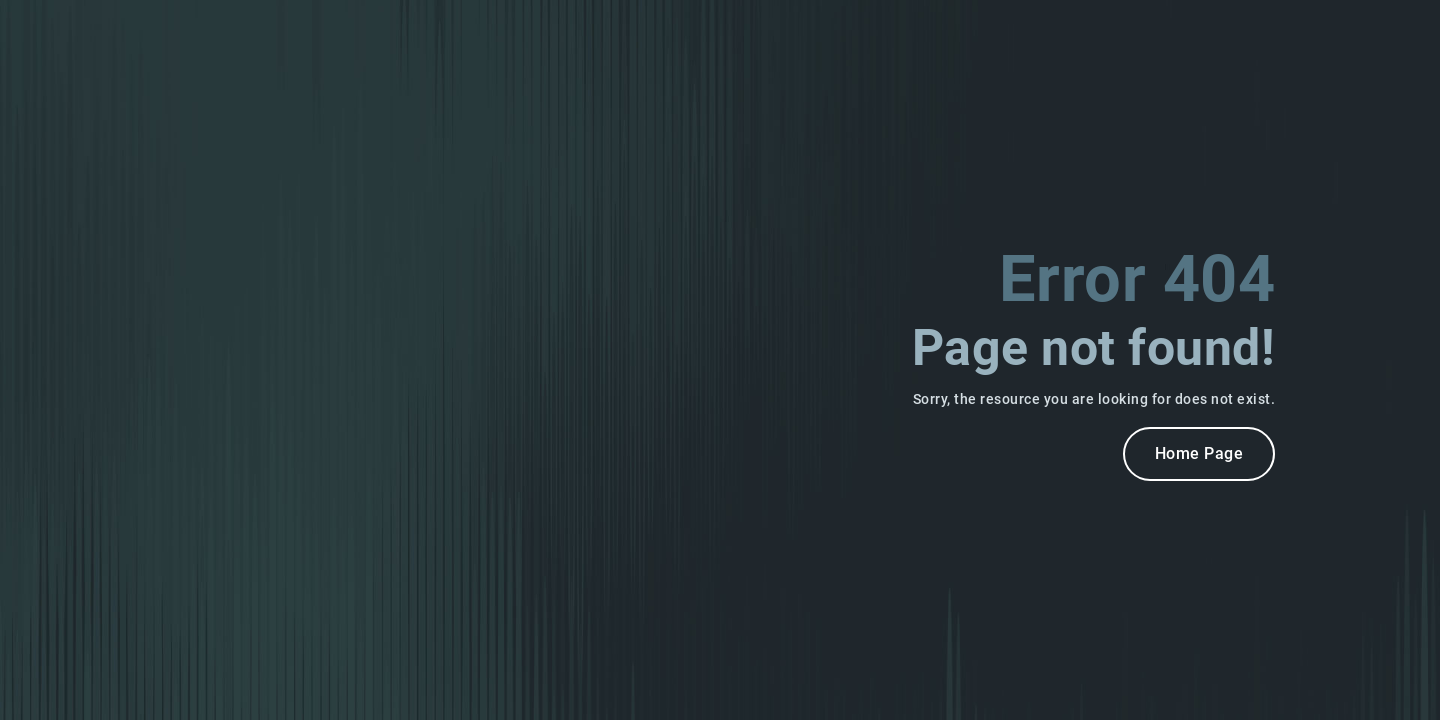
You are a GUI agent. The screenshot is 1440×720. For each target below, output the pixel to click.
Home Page (1199, 453)
